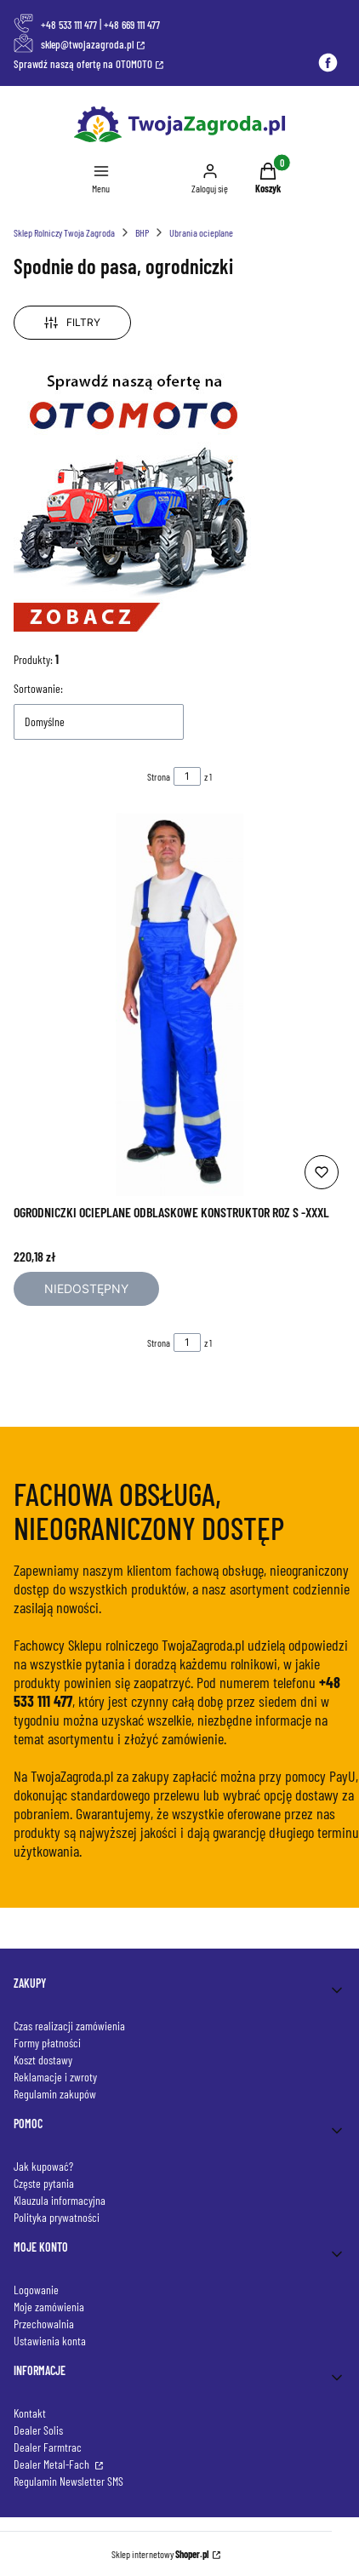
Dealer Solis (38, 2430)
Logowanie (36, 2289)
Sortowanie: (38, 688)
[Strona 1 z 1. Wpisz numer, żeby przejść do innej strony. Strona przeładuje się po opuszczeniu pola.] (187, 776)
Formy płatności (47, 2042)
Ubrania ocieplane (201, 232)
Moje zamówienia (49, 2306)
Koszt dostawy (43, 2059)
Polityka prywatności (57, 2217)
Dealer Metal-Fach (53, 2464)
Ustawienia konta (50, 2340)
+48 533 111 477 (69, 24)
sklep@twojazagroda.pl (87, 44)
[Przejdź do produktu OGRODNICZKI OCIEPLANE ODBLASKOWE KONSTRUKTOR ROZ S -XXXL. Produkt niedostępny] (179, 1004)
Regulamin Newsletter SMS (68, 2481)
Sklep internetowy (160, 2554)
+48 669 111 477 (132, 24)
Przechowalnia (44, 2323)
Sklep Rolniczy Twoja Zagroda (64, 232)
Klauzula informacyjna (59, 2200)
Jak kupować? (43, 2166)
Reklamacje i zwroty (55, 2076)
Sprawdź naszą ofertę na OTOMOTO (83, 64)
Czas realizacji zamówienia (69, 2025)
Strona (158, 776)
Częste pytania (44, 2183)
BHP (142, 232)
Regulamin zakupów (55, 2094)
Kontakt (30, 2413)
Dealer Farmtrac (48, 2447)
